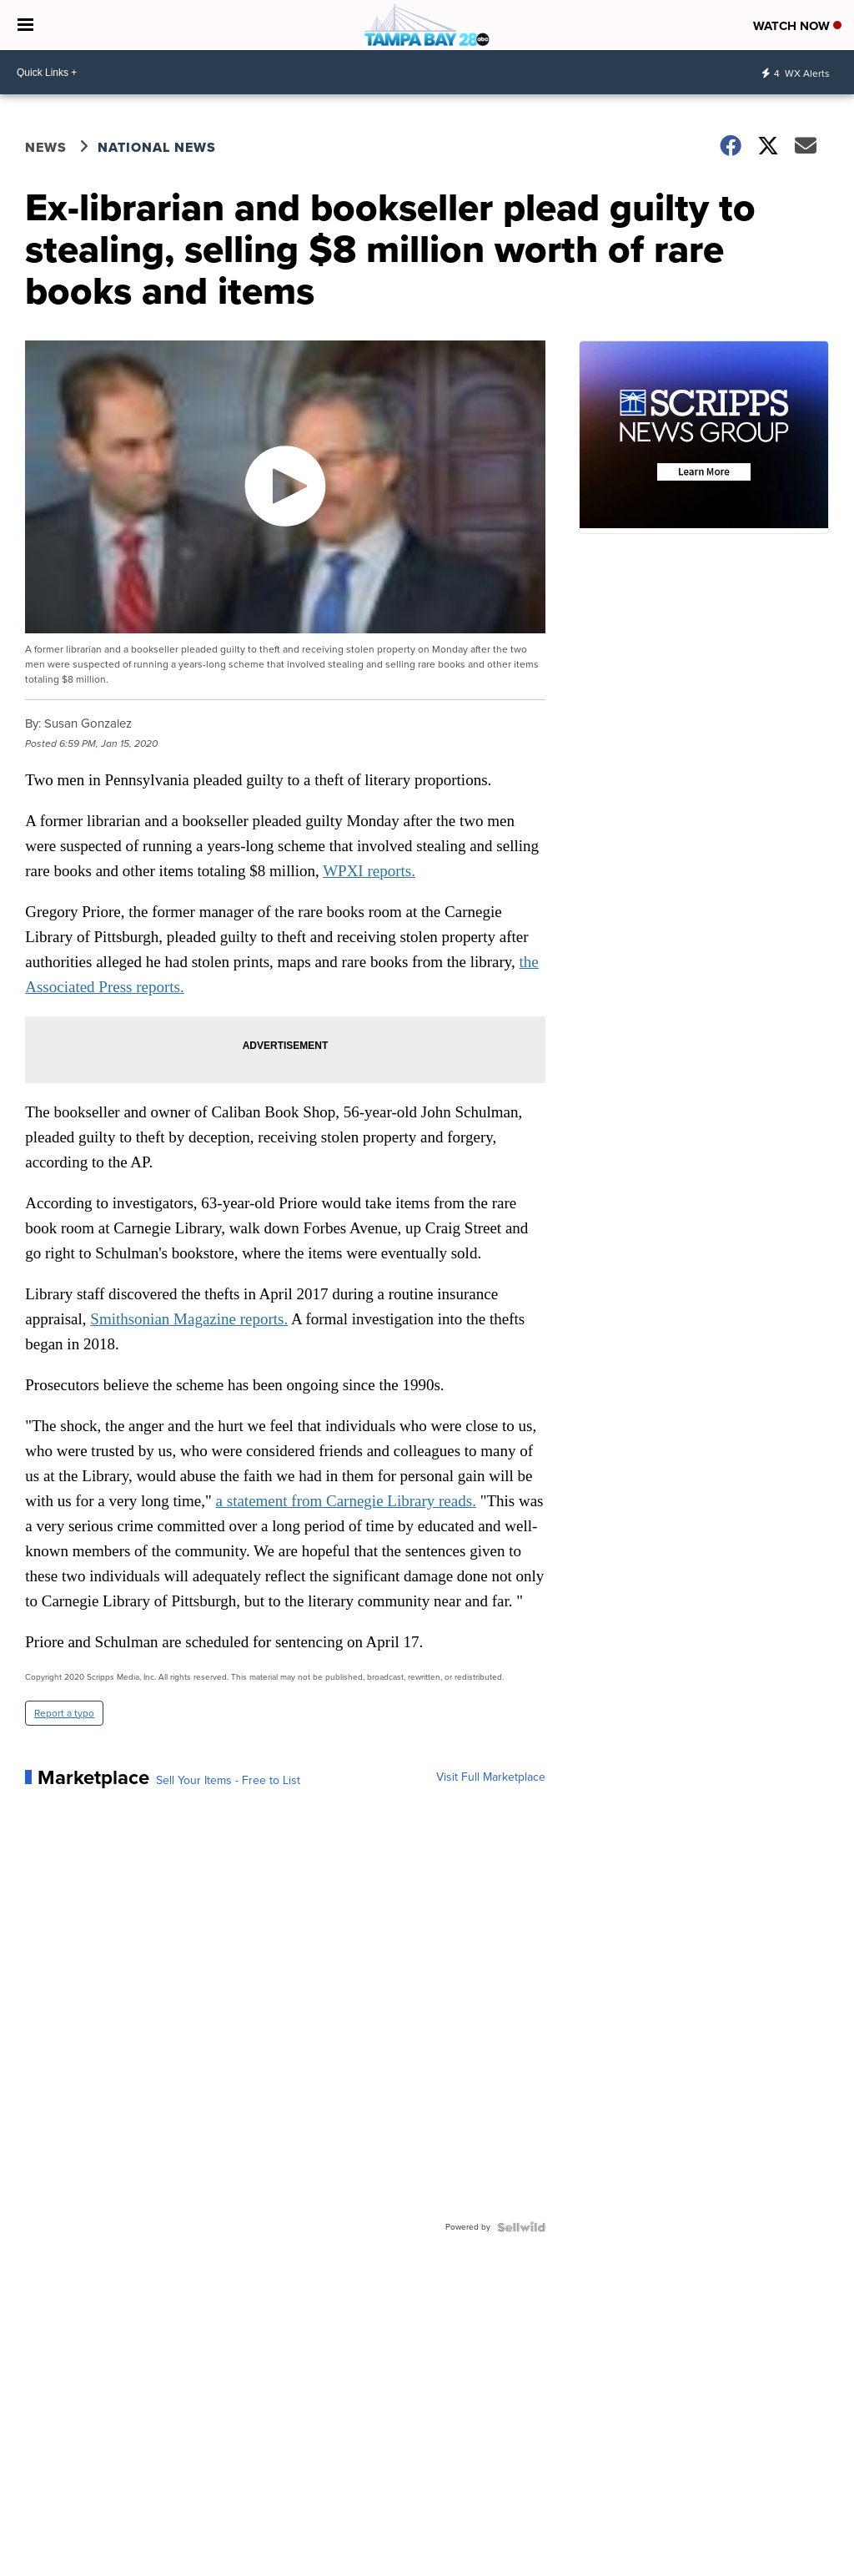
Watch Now (797, 26)
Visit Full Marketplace (490, 1777)
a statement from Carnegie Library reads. (346, 1501)
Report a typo (64, 1713)
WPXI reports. (369, 871)
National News (157, 147)
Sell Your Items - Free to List (228, 1781)
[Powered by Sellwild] (521, 2227)
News (46, 147)
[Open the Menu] (25, 25)
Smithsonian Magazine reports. (189, 1319)
